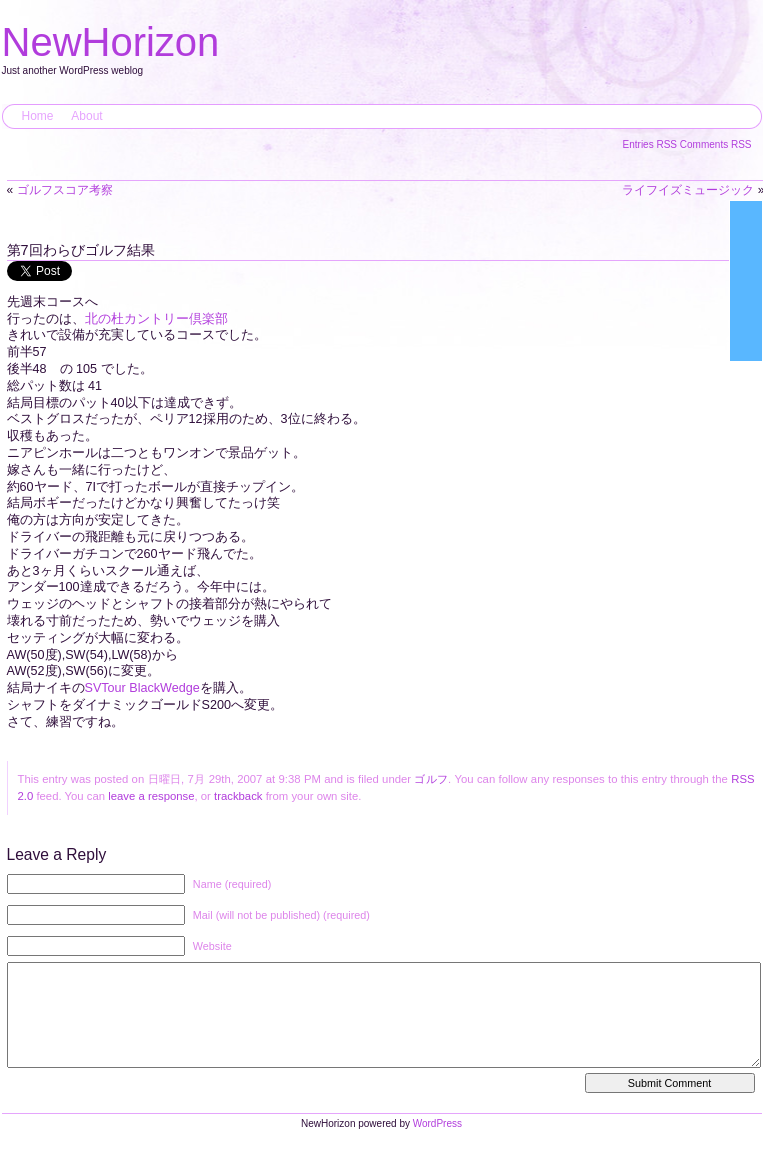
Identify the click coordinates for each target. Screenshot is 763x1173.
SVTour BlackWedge (142, 688)
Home (38, 116)
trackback (238, 796)
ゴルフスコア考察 (65, 190)
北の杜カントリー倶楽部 (156, 319)
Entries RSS (651, 144)
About (86, 116)
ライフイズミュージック (688, 190)
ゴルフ (431, 779)
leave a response (151, 796)
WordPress (437, 1143)
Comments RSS (716, 144)
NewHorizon (111, 42)
